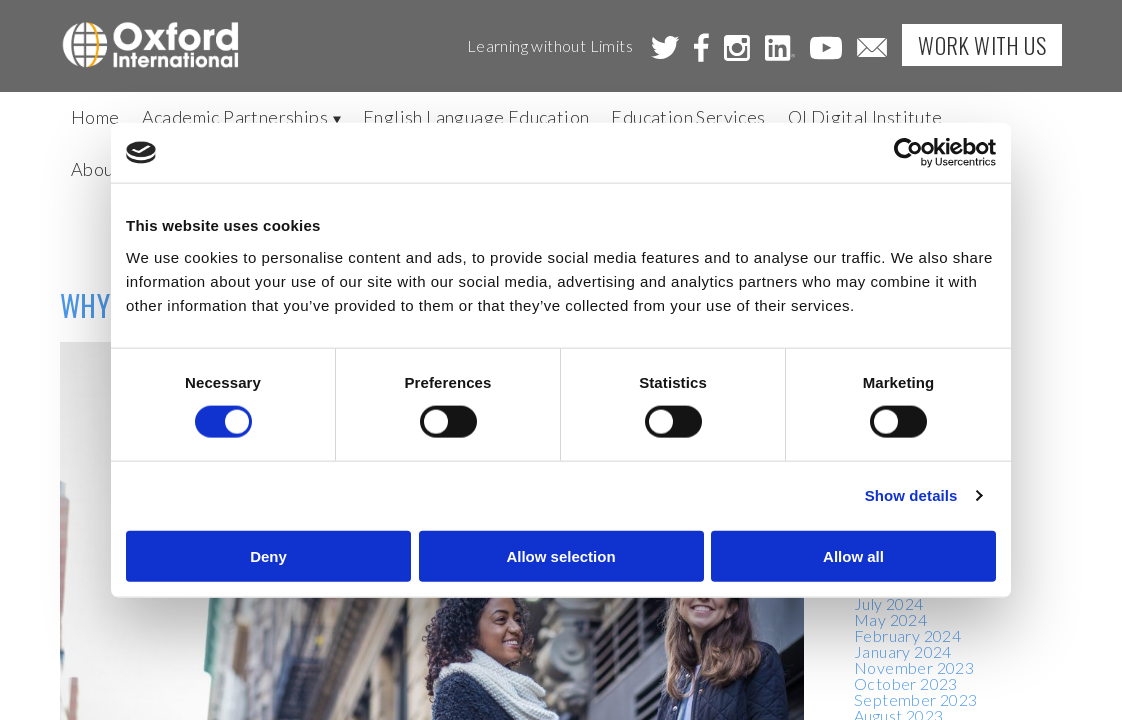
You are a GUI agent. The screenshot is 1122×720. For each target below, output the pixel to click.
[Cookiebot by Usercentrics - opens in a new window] (908, 153)
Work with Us (982, 45)
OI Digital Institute (865, 117)
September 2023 (916, 699)
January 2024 (903, 651)
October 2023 (906, 683)
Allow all (853, 555)
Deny (268, 555)
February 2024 (907, 635)
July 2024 (889, 603)
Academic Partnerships (241, 117)
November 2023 (914, 667)
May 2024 (890, 619)
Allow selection (560, 555)
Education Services (688, 117)
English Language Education (476, 117)
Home (95, 117)
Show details (911, 495)
